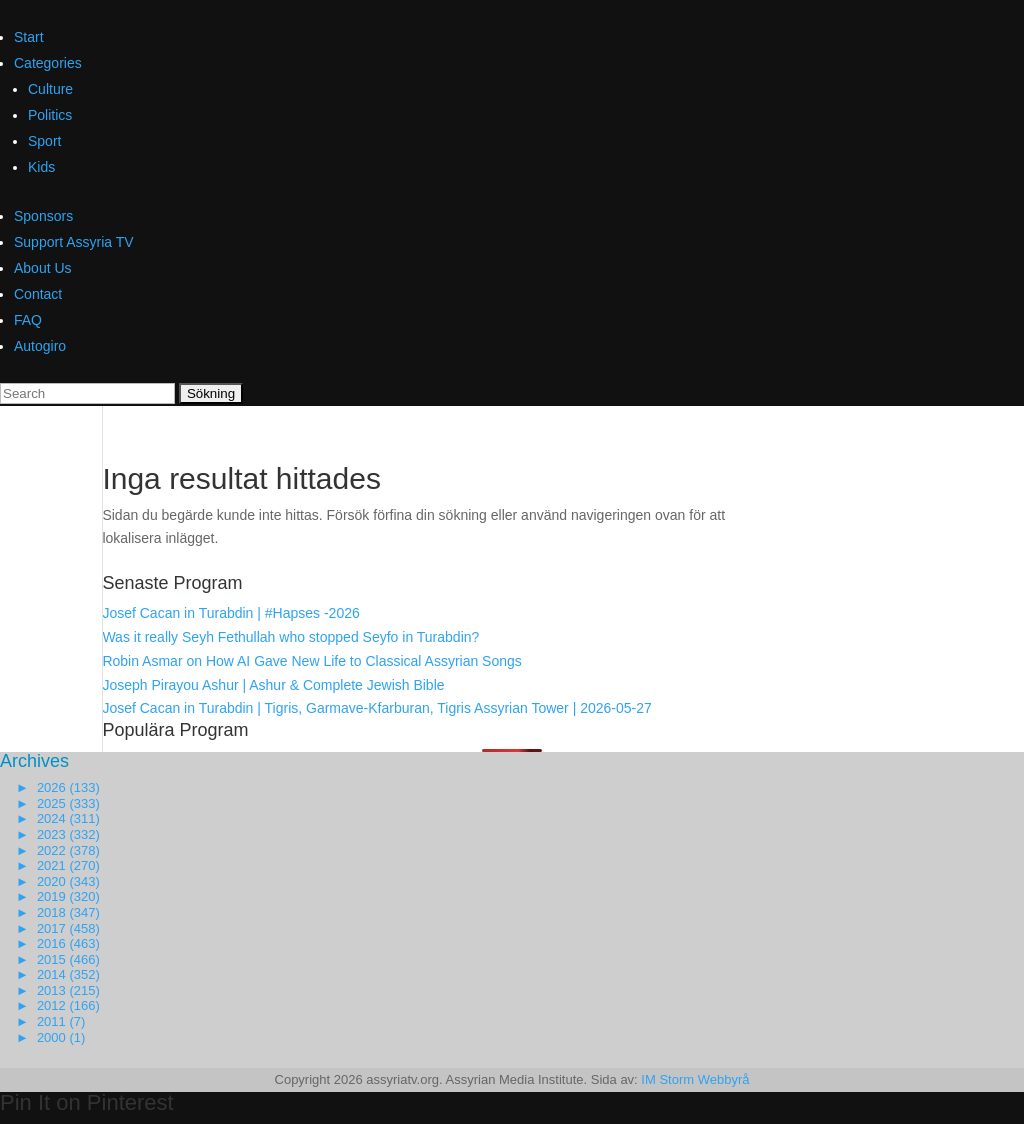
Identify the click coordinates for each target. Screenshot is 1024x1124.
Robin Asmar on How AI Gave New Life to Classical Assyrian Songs (311, 661)
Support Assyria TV (74, 242)
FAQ (28, 320)
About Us (43, 268)
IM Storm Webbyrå (695, 1079)
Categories (48, 63)
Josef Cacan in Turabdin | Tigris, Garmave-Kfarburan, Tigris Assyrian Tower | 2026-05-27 (376, 708)
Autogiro (40, 346)
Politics (50, 115)
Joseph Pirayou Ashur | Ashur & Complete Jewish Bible (273, 685)
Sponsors (43, 216)
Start (29, 37)
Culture (50, 89)
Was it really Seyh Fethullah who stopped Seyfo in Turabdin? (290, 637)
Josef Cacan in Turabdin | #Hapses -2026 (230, 613)
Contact (38, 294)
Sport (44, 141)
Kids (41, 167)
